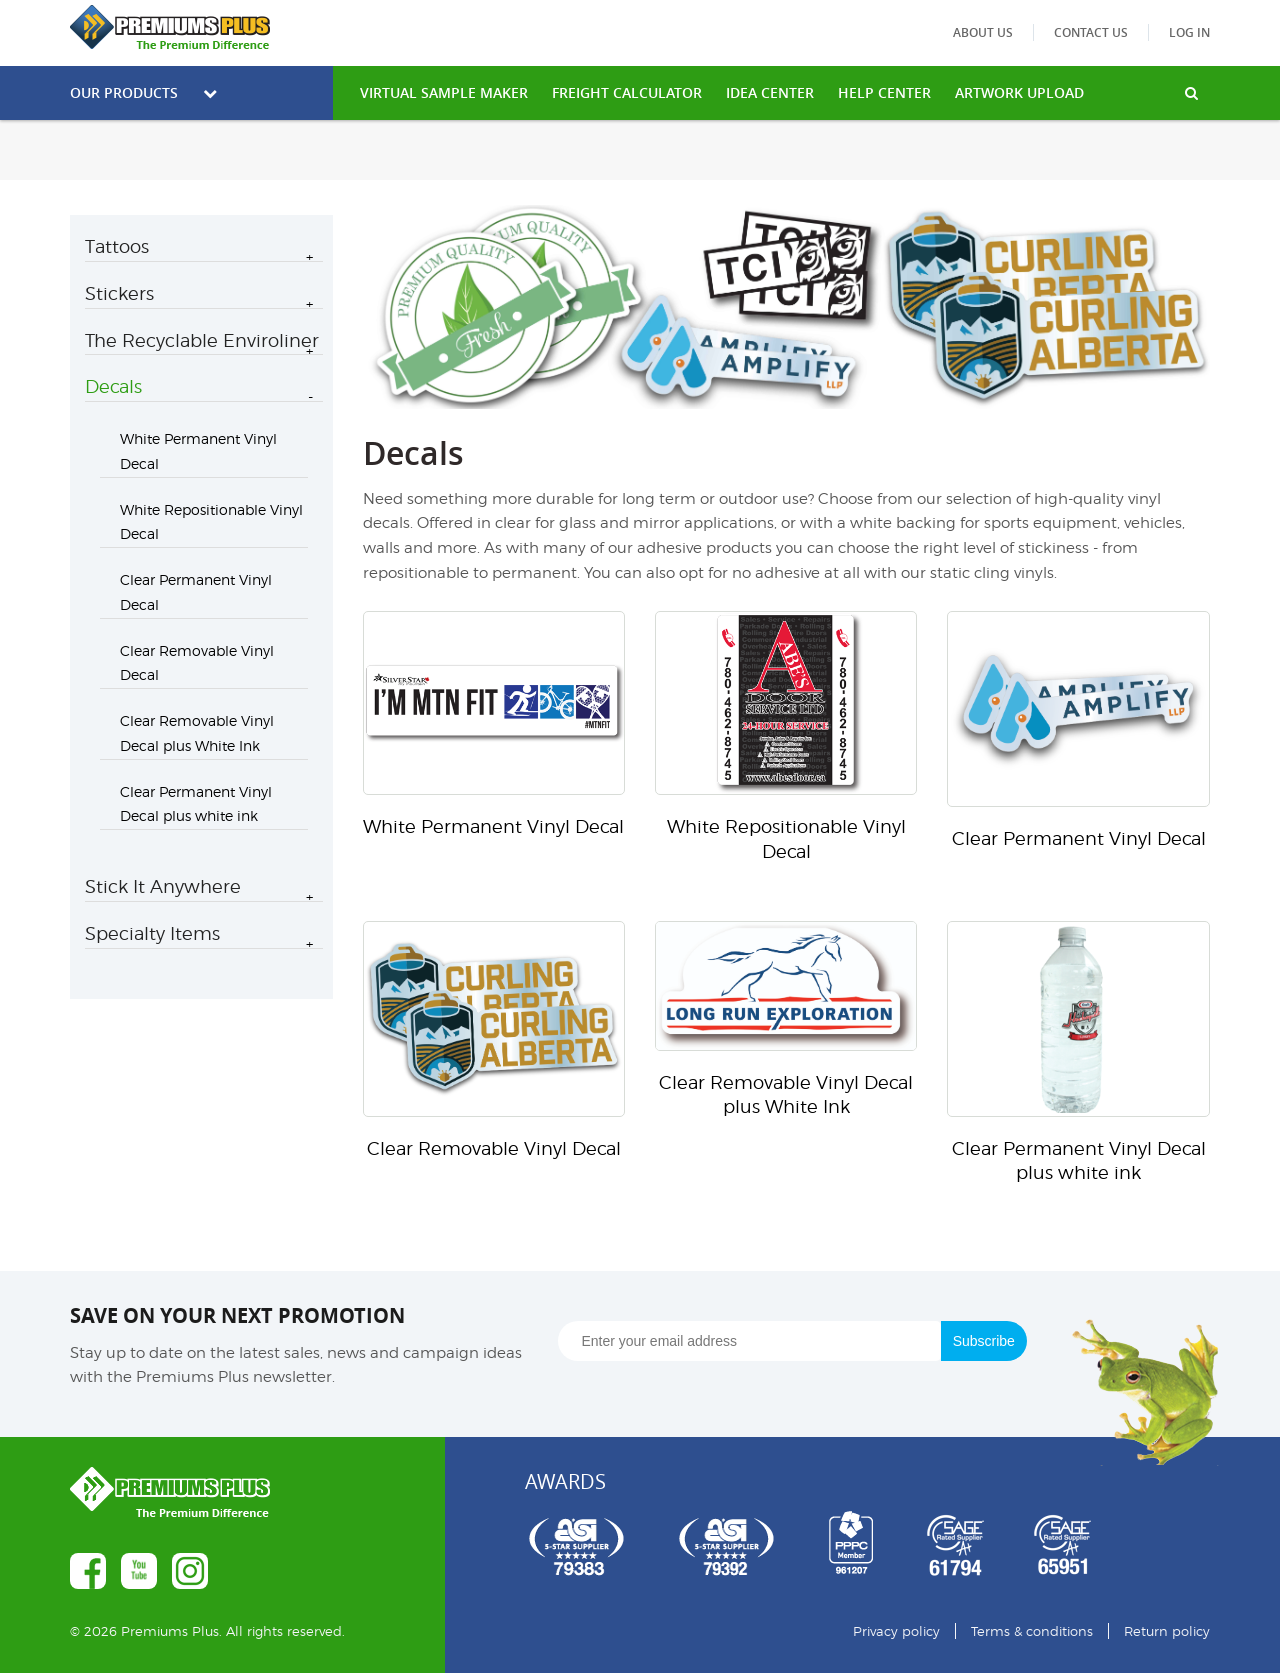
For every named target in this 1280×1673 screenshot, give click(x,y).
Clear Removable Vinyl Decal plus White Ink (197, 733)
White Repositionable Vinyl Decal (211, 522)
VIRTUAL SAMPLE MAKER (444, 92)
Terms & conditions (1032, 1631)
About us (983, 32)
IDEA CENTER (770, 92)
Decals (113, 386)
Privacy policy (896, 1631)
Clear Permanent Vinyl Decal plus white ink (196, 804)
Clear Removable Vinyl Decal (197, 663)
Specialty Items (152, 933)
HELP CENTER (884, 92)
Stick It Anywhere (163, 886)
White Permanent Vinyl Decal (198, 451)
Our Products (143, 92)
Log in (1189, 32)
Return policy (1167, 1631)
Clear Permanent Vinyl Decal (196, 592)
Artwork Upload (1019, 92)
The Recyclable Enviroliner (202, 340)
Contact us (1091, 32)
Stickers (119, 293)
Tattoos (117, 246)
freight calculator (627, 92)
